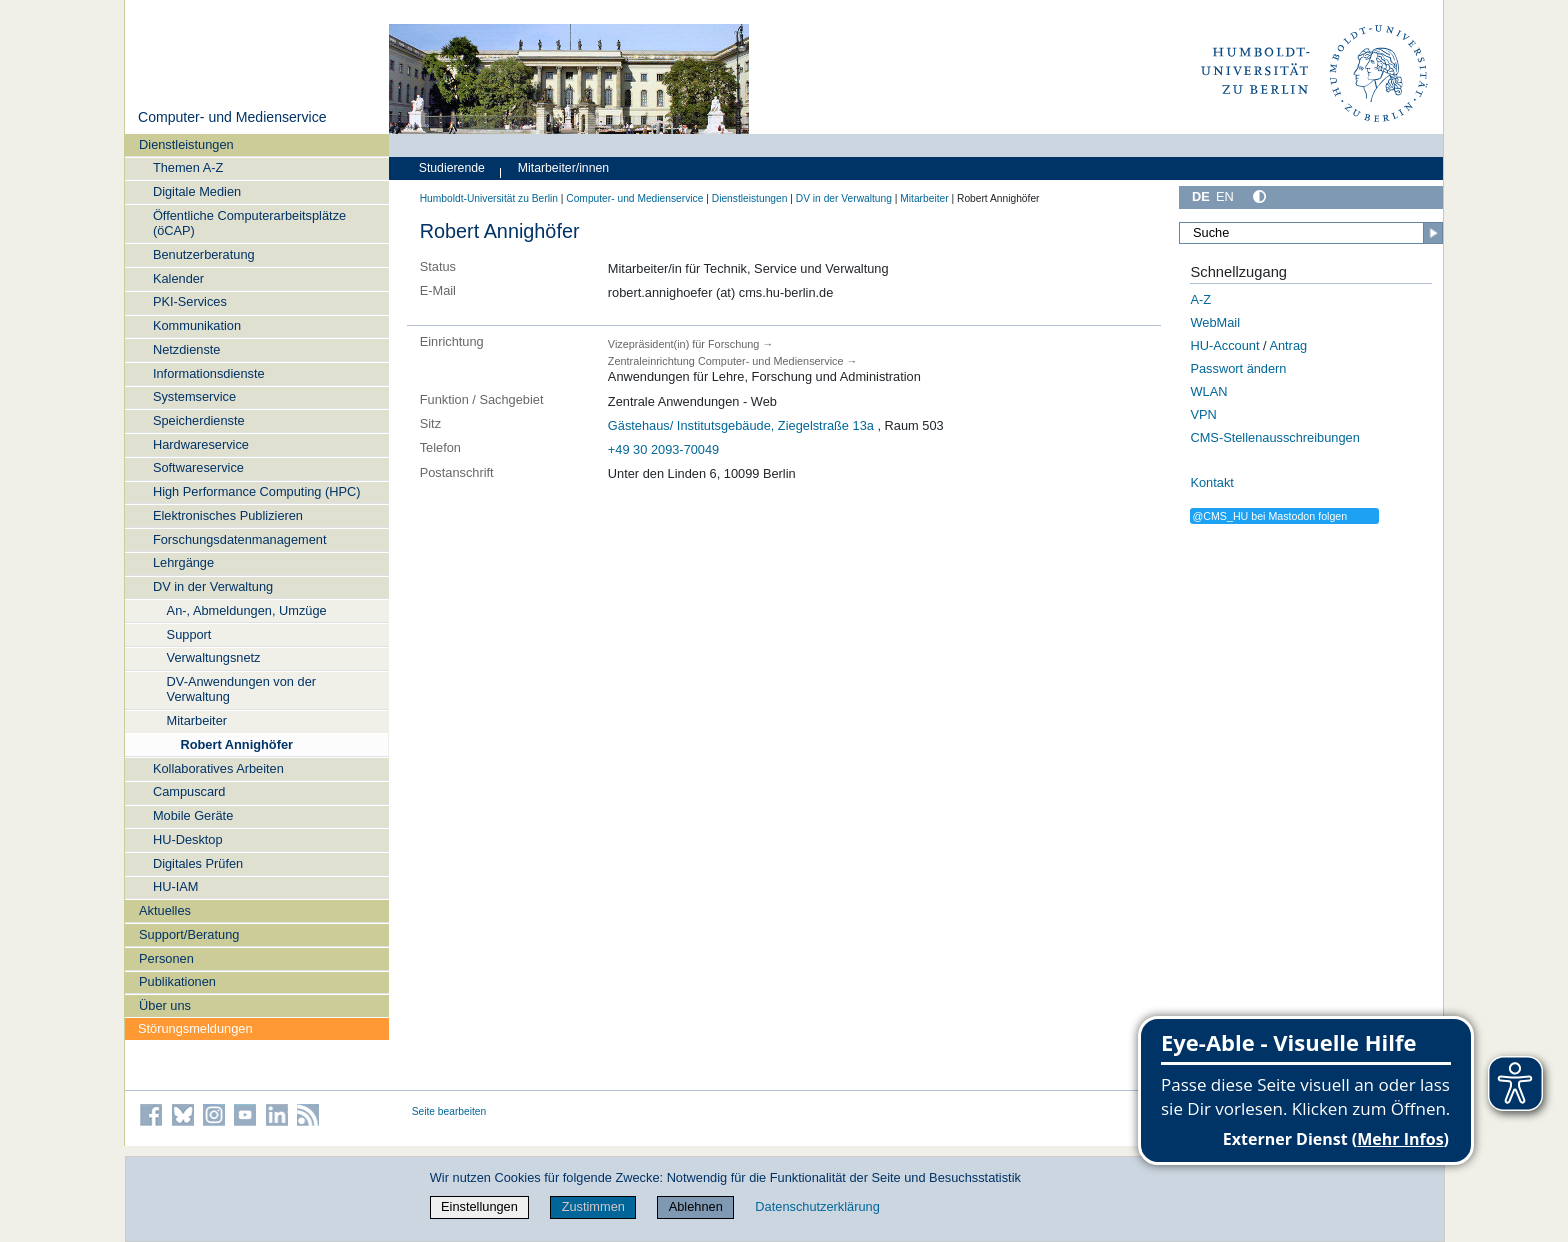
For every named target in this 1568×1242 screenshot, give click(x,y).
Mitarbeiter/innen (563, 168)
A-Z (1200, 299)
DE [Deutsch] (1201, 196)
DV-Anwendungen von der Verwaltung (241, 689)
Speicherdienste (199, 420)
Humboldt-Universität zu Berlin (489, 198)
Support (189, 634)
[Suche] (1311, 233)
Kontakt (1211, 482)
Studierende (452, 168)
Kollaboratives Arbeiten (218, 768)
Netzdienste (187, 349)
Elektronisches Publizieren (228, 515)
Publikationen (177, 981)
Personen (166, 958)
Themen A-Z (188, 167)
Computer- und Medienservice (232, 117)
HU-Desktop (188, 839)
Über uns (165, 1005)
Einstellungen (479, 1206)
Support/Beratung (189, 934)
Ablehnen (696, 1206)
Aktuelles (165, 910)
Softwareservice (198, 467)
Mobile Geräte (193, 815)
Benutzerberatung (204, 254)
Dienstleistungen (186, 144)
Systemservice (194, 396)
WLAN (1208, 391)
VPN (1203, 414)
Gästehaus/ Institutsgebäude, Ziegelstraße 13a (741, 425)
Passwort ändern (1238, 368)
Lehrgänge (183, 562)
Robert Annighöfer (236, 744)
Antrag (1288, 345)
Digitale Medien (197, 191)
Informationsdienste (209, 373)
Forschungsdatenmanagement (240, 539)
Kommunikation (197, 325)
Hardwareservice (201, 444)
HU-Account (1224, 345)
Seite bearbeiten (449, 1111)
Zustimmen (593, 1206)
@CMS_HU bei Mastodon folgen (1269, 516)
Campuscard (189, 791)
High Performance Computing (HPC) (257, 491)
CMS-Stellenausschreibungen (1274, 437)
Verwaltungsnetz (214, 657)
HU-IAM (176, 886)
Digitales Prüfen (198, 863)
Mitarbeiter (197, 720)
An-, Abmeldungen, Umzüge (247, 610)
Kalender (178, 278)
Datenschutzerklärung (817, 1206)
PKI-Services (190, 301)
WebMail (1215, 322)
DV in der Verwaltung (213, 586)
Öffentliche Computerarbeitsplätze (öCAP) (249, 223)
